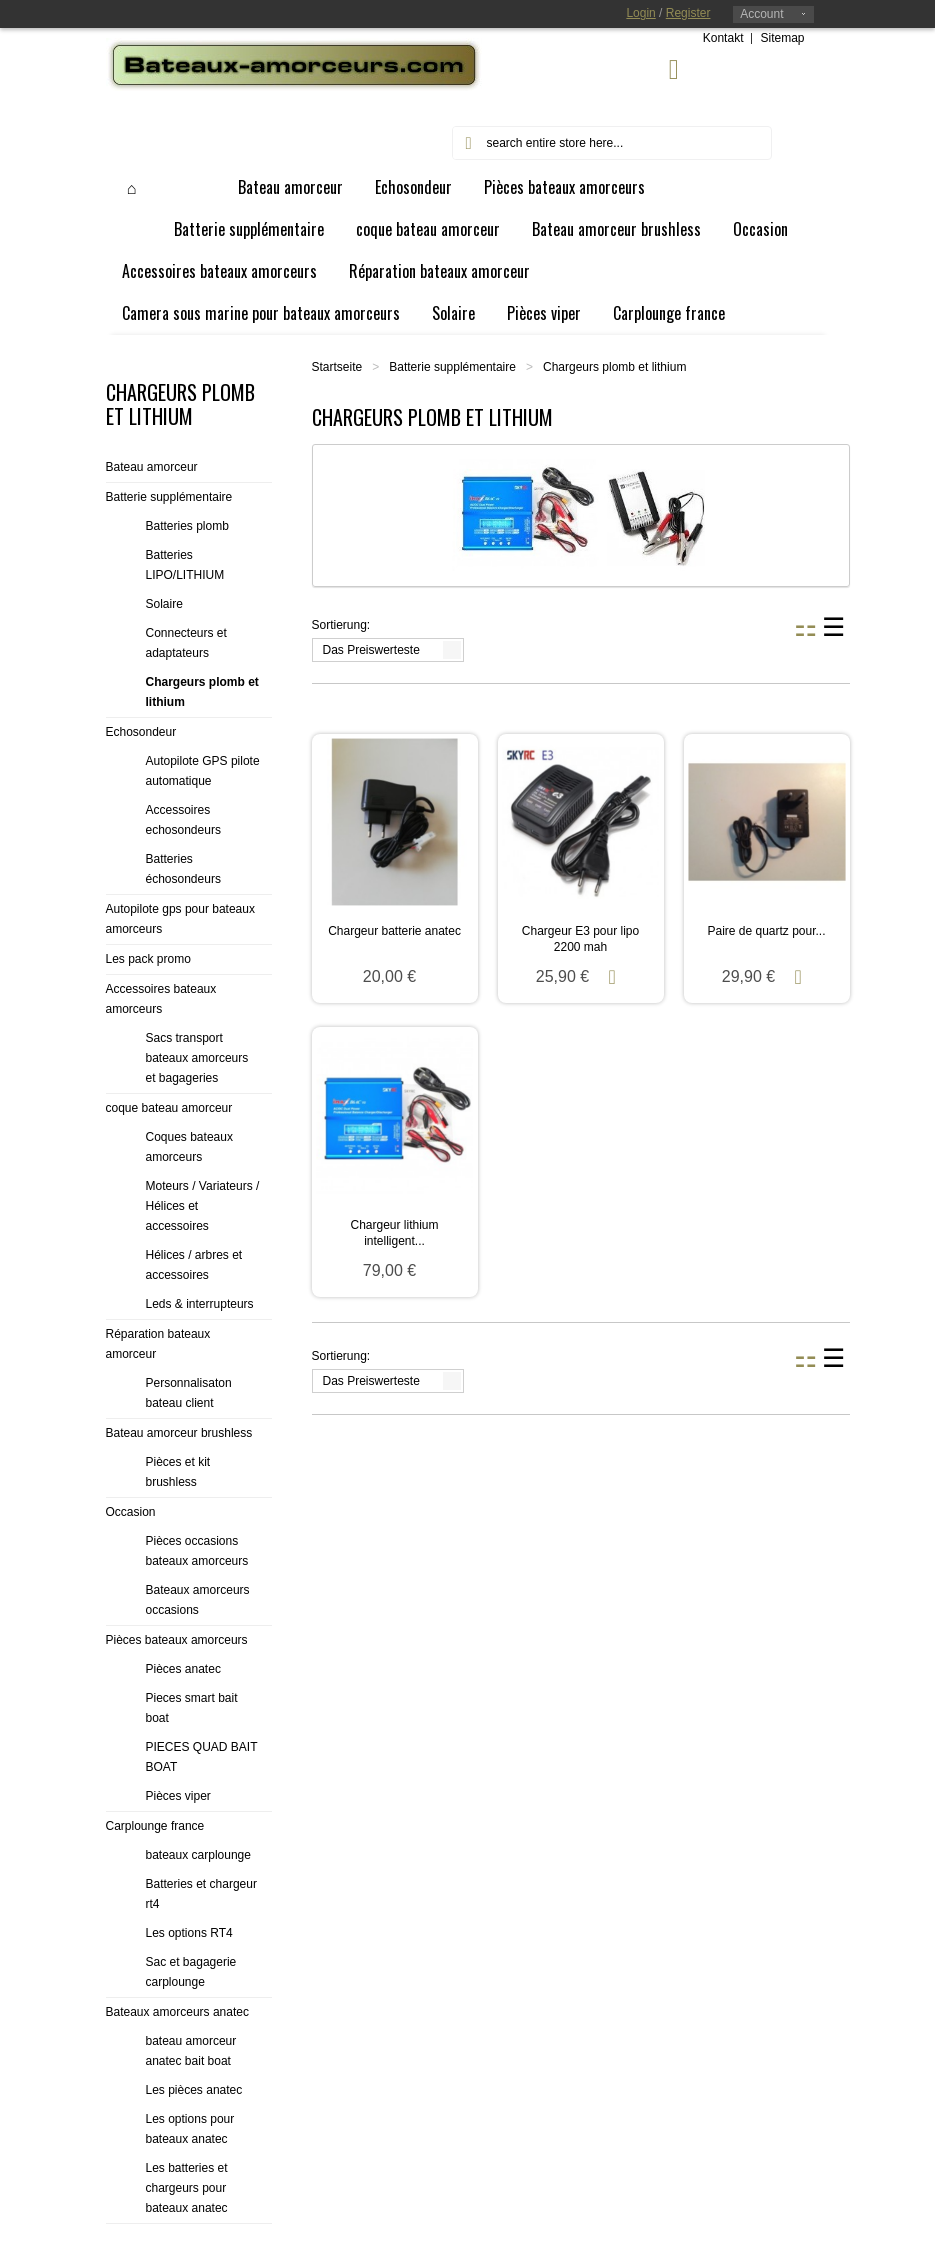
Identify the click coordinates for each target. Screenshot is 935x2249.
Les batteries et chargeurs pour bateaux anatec (187, 2188)
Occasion (131, 1512)
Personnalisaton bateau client (189, 1393)
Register (688, 13)
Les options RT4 (189, 1933)
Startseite (337, 367)
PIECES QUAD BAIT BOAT (202, 1757)
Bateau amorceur (152, 467)
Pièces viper (178, 1796)
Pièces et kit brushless (178, 1472)
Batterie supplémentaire (452, 367)
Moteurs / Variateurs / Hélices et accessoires (203, 1206)
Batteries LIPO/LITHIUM (185, 565)
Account (761, 14)
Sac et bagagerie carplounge (191, 1972)
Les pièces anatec (194, 2090)
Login (640, 13)
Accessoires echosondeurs (183, 820)
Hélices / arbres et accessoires (194, 1265)
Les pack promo (148, 959)
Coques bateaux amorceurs (189, 1147)
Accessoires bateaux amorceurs (161, 999)
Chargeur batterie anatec (394, 931)
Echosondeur (141, 732)
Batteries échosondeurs (183, 869)
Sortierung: (341, 625)
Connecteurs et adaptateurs (186, 643)
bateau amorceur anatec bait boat (191, 2051)
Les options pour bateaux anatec (190, 2129)
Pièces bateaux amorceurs (177, 1640)
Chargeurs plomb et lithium (202, 692)
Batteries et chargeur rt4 (201, 1894)
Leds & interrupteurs (200, 1304)
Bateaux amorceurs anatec (177, 2012)
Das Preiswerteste (371, 650)
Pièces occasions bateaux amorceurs (197, 1551)
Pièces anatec (183, 1669)
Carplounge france (155, 1826)
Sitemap (782, 38)
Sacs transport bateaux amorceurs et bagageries (197, 1058)
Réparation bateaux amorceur (158, 1344)
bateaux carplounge (198, 1855)
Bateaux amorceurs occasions (198, 1600)
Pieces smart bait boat (192, 1708)
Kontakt (723, 38)
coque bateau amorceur (169, 1108)
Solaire (164, 604)
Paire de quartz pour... (766, 931)
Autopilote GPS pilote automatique (203, 771)
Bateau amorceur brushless (179, 1433)
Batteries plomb (187, 526)
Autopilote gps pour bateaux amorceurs (180, 919)
